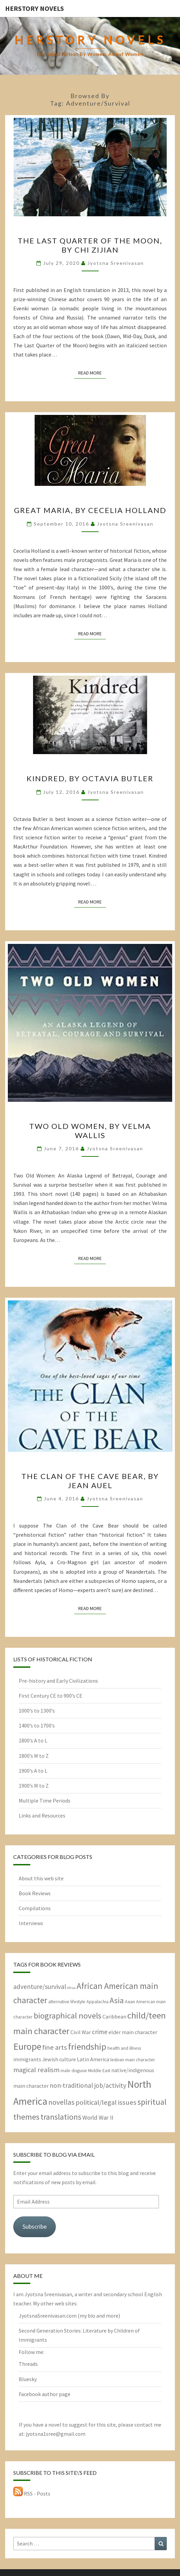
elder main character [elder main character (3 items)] (133, 2032)
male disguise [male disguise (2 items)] (74, 2070)
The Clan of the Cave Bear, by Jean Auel (90, 1481)
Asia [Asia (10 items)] (117, 2000)
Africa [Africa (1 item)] (71, 1988)
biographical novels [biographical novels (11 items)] (67, 2015)
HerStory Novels (34, 8)
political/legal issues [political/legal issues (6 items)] (106, 2102)
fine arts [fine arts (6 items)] (54, 2047)
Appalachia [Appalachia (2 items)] (97, 2001)
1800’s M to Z (34, 1755)
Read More (92, 372)
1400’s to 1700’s (37, 1725)
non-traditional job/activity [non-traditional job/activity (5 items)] (88, 2085)
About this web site (41, 1878)
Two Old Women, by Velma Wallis (90, 1130)
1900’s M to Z (34, 1785)
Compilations (35, 1908)
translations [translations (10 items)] (60, 2117)
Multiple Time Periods (44, 1800)
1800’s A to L (33, 1740)
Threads (28, 2363)
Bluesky (28, 2379)
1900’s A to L (33, 1770)
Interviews (31, 1923)
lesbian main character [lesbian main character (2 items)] (132, 2060)
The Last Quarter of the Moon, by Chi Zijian (90, 245)
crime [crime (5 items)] (100, 2032)
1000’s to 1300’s (37, 1710)
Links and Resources (42, 1815)
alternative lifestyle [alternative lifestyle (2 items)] (66, 2001)
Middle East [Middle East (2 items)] (99, 2070)
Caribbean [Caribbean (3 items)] (114, 2016)
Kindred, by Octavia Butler (90, 778)
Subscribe (34, 2226)
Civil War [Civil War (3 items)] (80, 2032)
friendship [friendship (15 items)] (87, 2046)
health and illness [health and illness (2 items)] (124, 2048)
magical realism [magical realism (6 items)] (36, 2069)
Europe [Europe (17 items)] (27, 2046)
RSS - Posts (31, 2493)
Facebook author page (44, 2394)
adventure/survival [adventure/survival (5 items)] (39, 1987)
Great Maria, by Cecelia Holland (90, 510)
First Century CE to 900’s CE (50, 1695)
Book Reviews (35, 1893)
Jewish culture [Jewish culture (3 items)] (59, 2059)
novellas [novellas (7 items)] (61, 2102)
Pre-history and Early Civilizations (58, 1680)
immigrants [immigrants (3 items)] (27, 2059)
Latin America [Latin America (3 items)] (93, 2059)
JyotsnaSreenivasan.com (48, 2315)
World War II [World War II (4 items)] (97, 2117)
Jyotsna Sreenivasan (115, 263)
